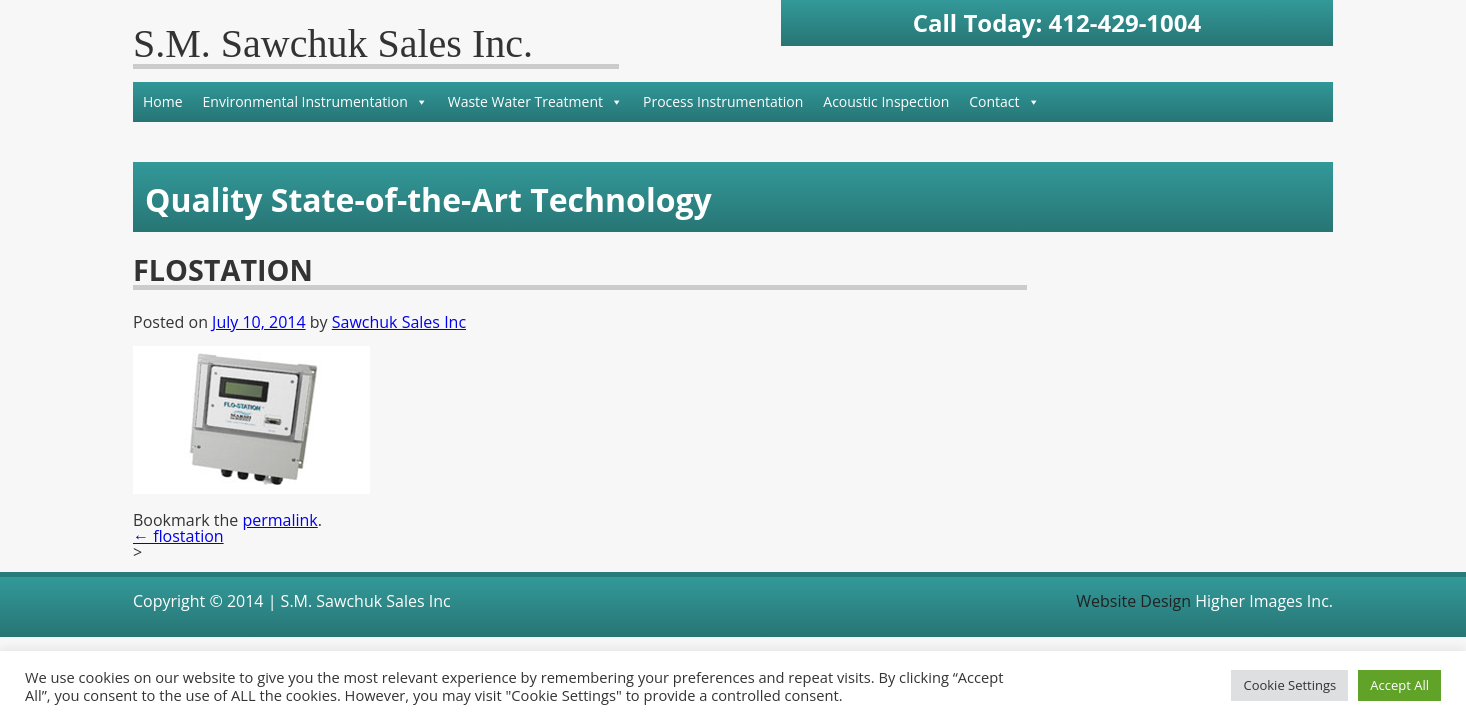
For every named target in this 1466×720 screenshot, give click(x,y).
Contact (1004, 101)
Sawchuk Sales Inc (399, 322)
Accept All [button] (1399, 685)
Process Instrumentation (723, 101)
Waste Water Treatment (535, 101)
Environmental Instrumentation (315, 101)
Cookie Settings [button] (1289, 685)
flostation (178, 536)
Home (163, 101)
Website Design (1133, 601)
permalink (279, 520)
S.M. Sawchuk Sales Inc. (333, 43)
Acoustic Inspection (886, 101)
